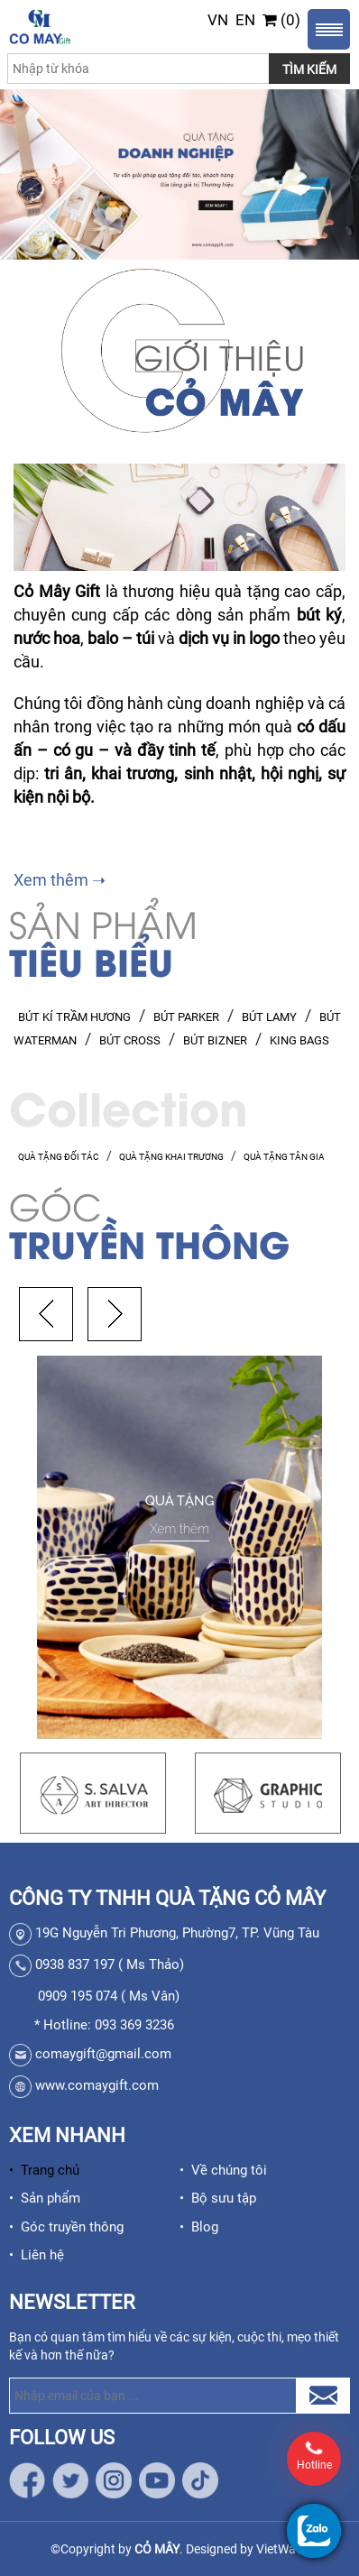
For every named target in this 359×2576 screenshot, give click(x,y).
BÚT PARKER (186, 1017)
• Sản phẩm (44, 2198)
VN (217, 20)
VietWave (282, 2549)
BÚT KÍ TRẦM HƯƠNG (74, 1017)
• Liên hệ (36, 2255)
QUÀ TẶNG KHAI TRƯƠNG (171, 1157)
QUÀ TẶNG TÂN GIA (284, 1157)
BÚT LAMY (269, 1017)
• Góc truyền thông (66, 2227)
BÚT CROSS (130, 1040)
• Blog (199, 2227)
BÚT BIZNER (215, 1040)
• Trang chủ (44, 2170)
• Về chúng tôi (223, 2170)
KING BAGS (299, 1040)
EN (245, 20)
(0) (281, 20)
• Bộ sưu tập (218, 2198)
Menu (329, 29)
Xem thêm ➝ (60, 879)
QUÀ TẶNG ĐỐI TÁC (58, 1157)
